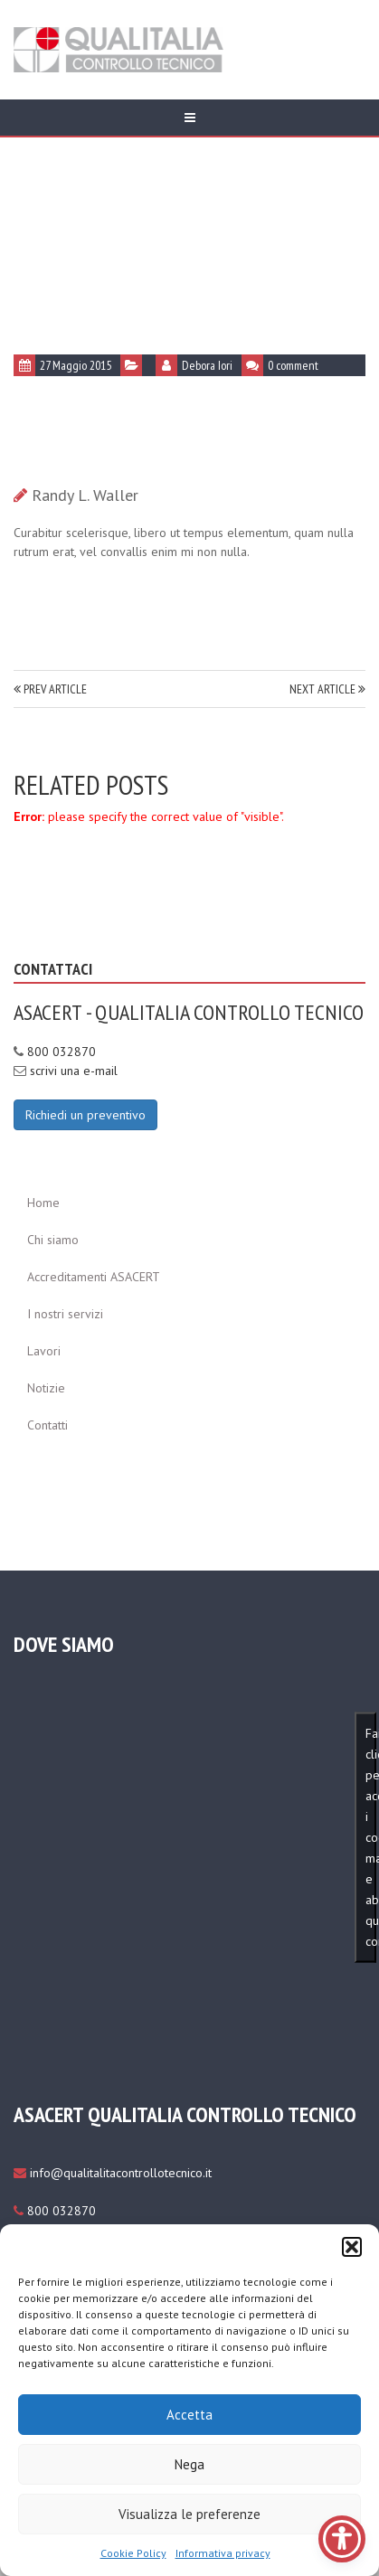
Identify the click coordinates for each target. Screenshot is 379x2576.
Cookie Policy (133, 2553)
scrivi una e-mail (74, 1070)
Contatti (47, 1425)
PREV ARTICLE (50, 689)
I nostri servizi (65, 1314)
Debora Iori (207, 365)
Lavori (44, 1351)
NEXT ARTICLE (327, 689)
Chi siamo (53, 1239)
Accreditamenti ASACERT (93, 1277)
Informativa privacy (222, 2553)
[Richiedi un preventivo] (85, 1114)
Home (43, 1202)
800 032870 (61, 1051)
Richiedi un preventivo (85, 1115)
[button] (352, 2247)
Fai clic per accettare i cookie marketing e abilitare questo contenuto (370, 1837)
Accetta (189, 2414)
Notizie (46, 1388)
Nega (189, 2464)
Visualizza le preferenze (189, 2514)
